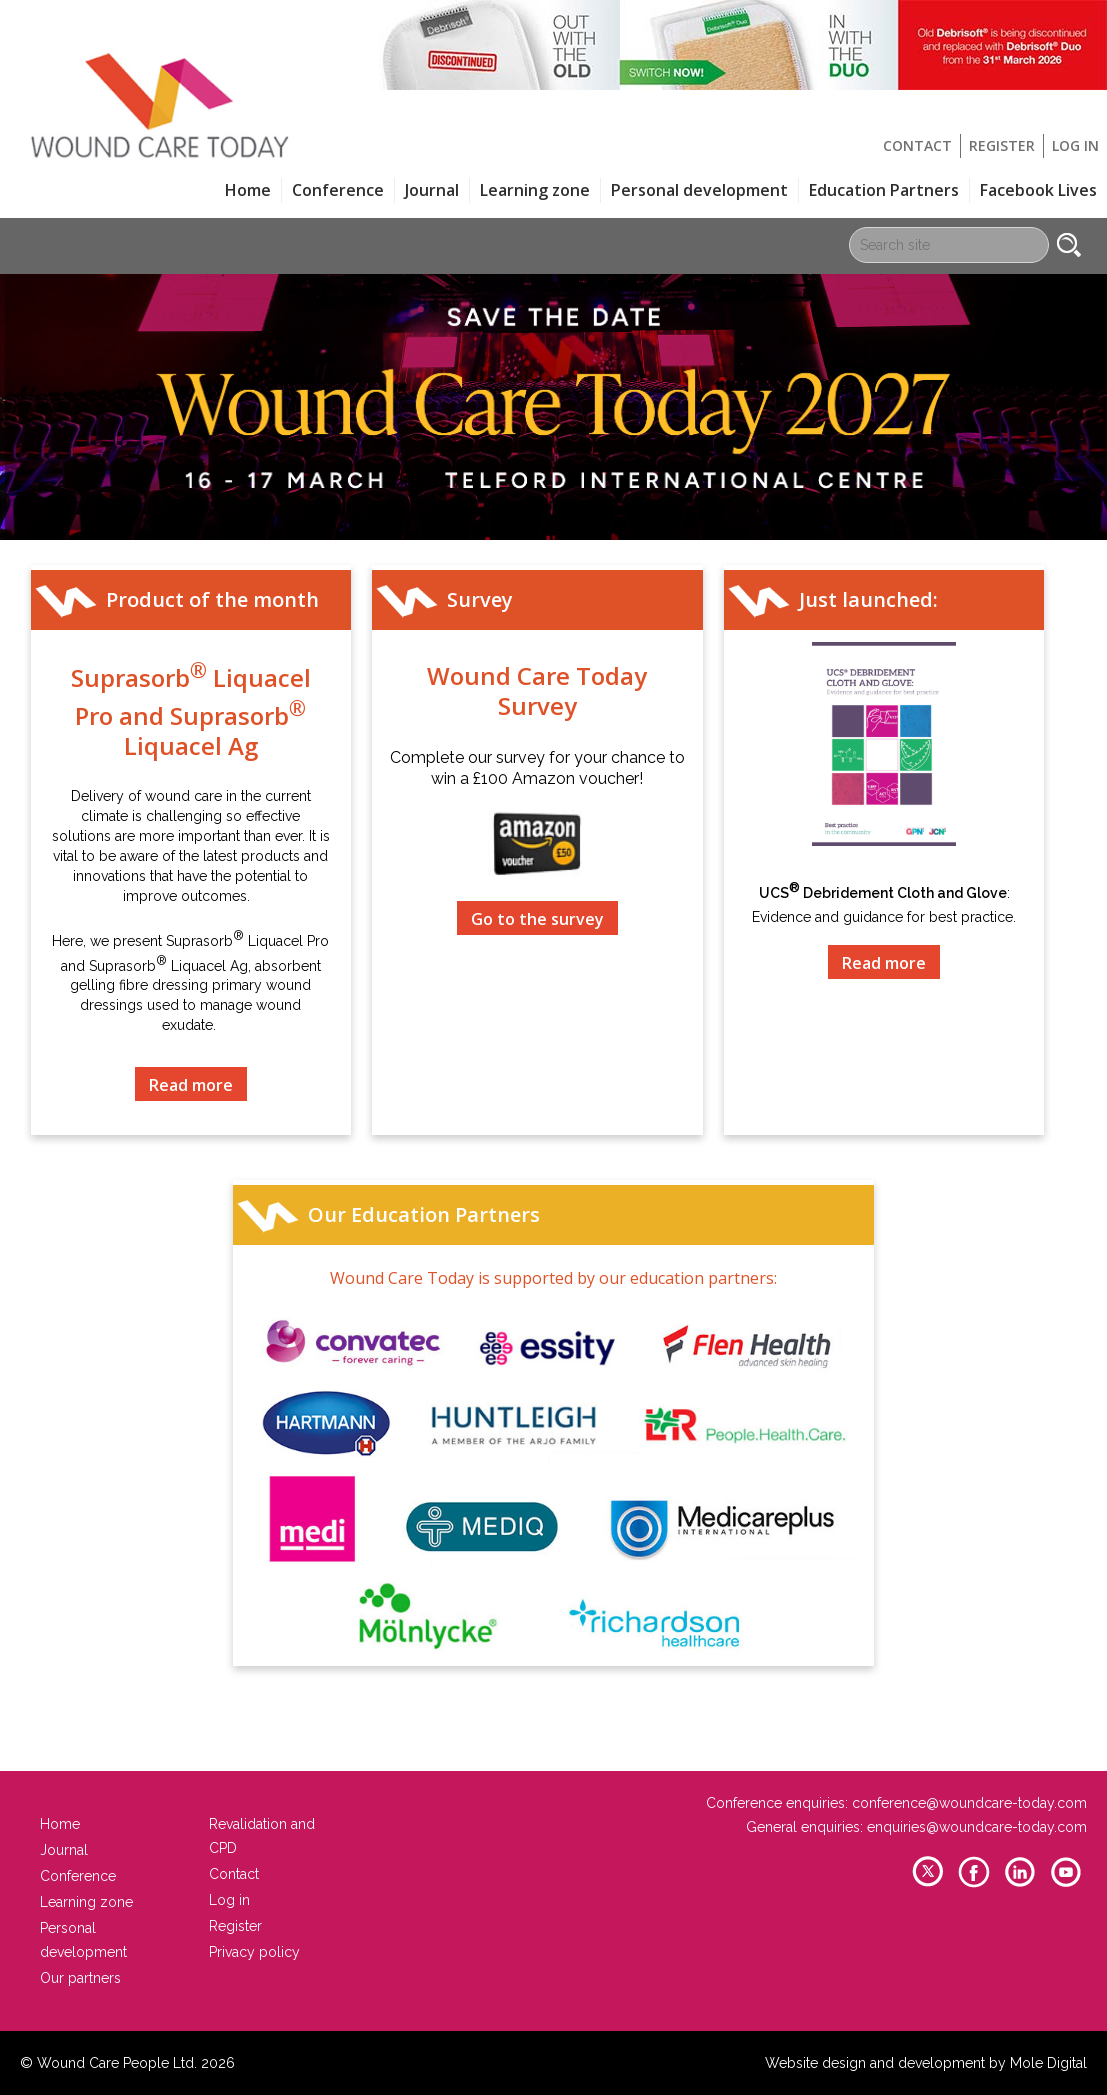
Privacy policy (254, 1952)
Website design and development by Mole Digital (926, 2063)
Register (1002, 145)
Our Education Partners (424, 1214)
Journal (432, 190)
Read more (191, 1085)
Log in (1075, 145)
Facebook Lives (1038, 190)
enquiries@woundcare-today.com (977, 1827)
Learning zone (535, 190)
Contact (917, 145)
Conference (338, 190)
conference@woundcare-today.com (969, 1803)
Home (248, 190)
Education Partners (884, 190)
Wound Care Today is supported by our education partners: (553, 1278)
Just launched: (868, 599)
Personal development (699, 190)
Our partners (80, 1978)
